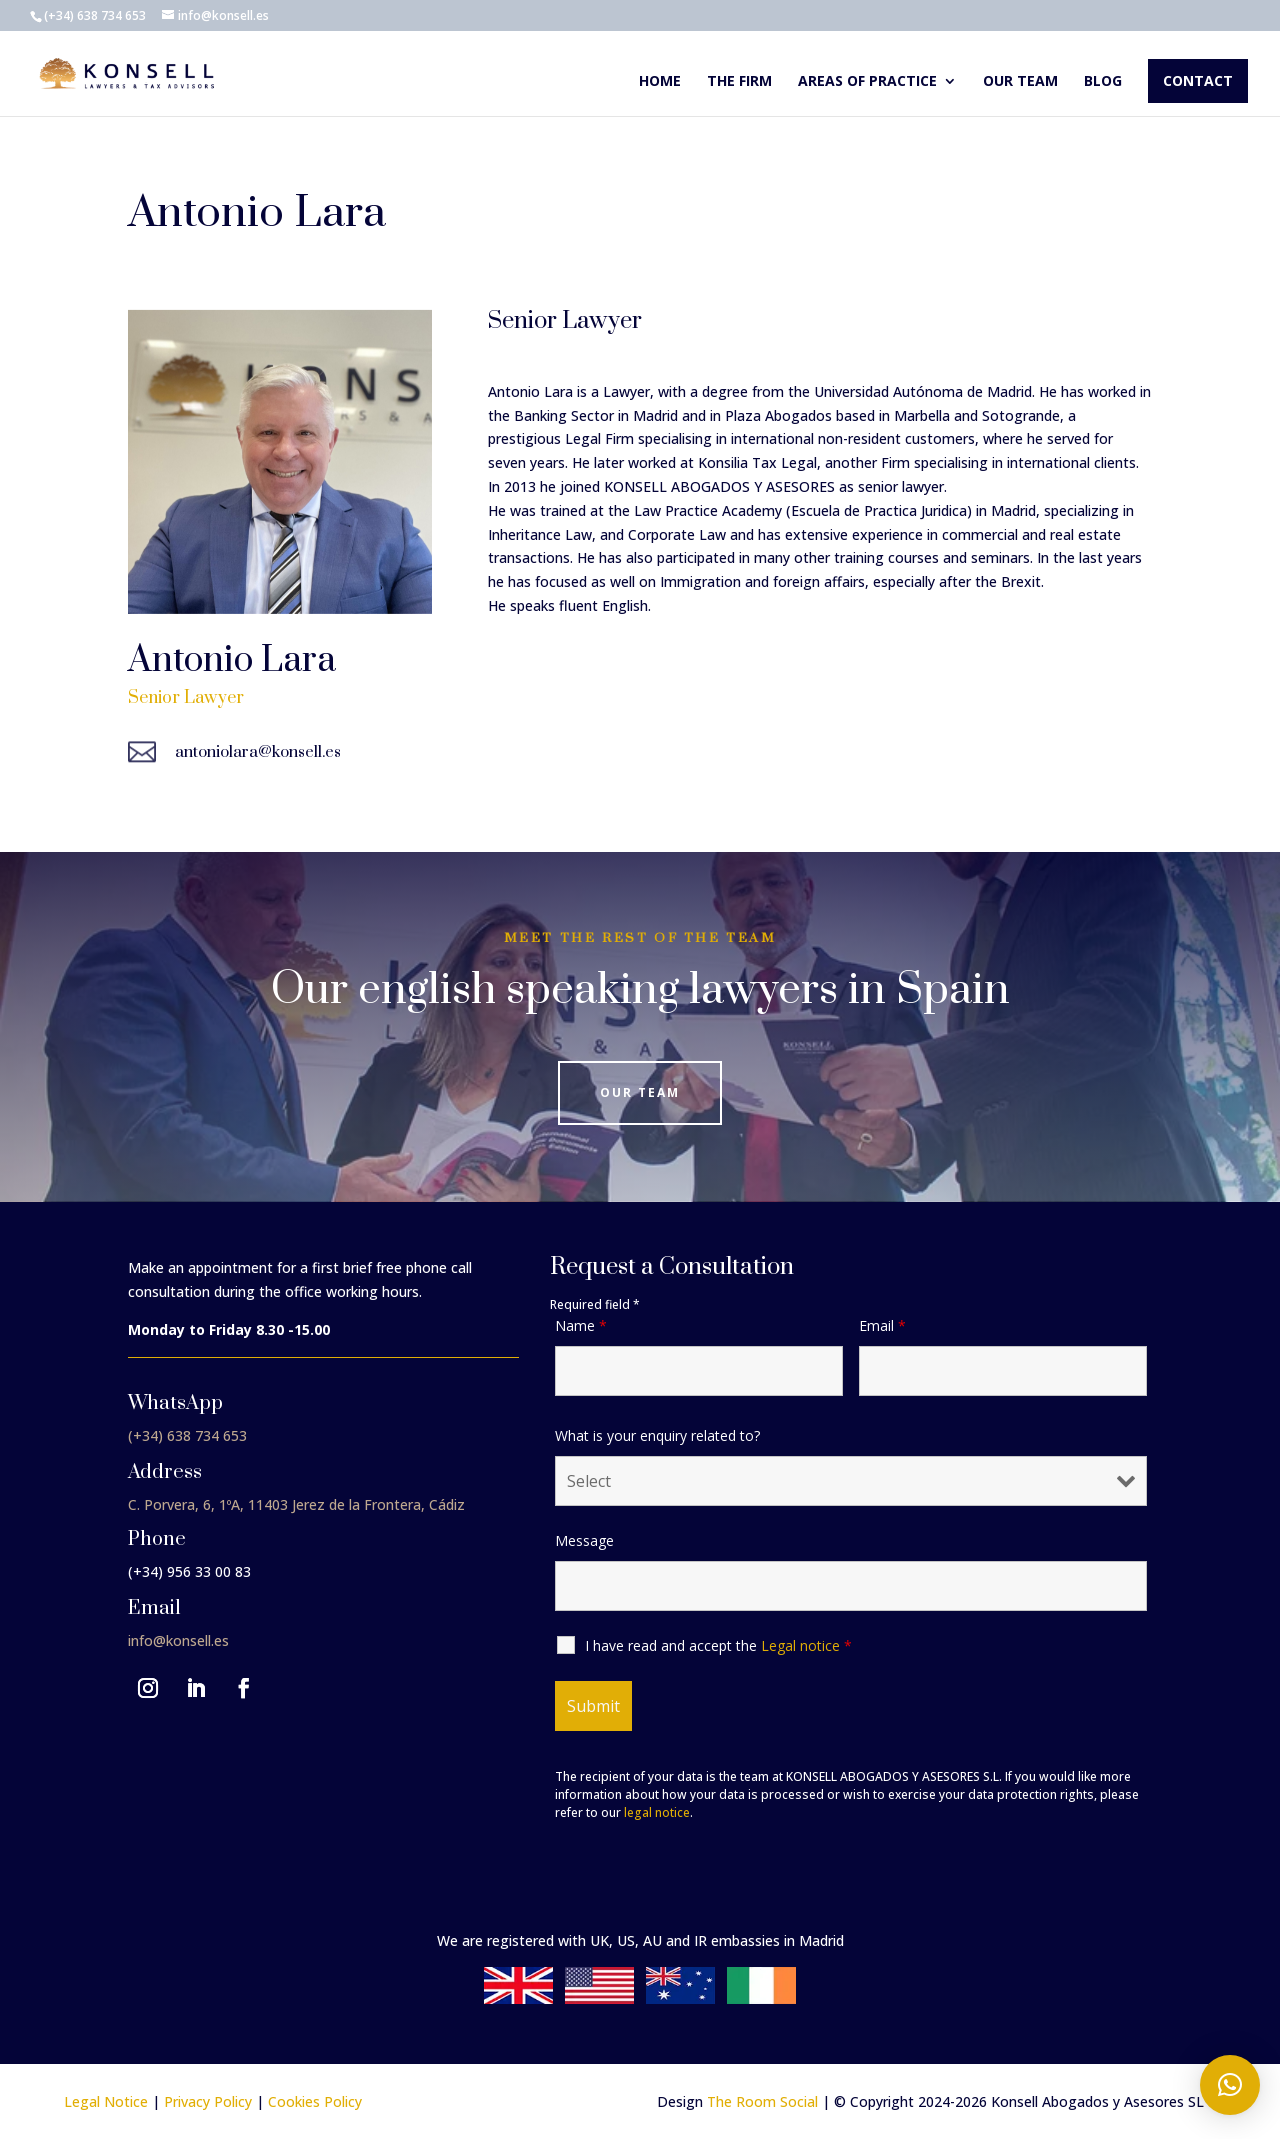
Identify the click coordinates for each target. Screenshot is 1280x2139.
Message (584, 1540)
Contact (1198, 80)
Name (581, 1325)
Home (660, 82)
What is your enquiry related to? (657, 1435)
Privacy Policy (208, 2101)
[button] (1230, 2085)
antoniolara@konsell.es (258, 752)
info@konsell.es (178, 1640)
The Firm (739, 82)
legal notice (657, 1812)
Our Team (640, 1092)
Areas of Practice (867, 82)
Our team (1020, 82)
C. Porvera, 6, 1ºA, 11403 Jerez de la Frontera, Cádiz (296, 1504)
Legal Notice (106, 2101)
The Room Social (762, 2101)
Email (882, 1325)
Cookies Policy (315, 2101)
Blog (1103, 82)
